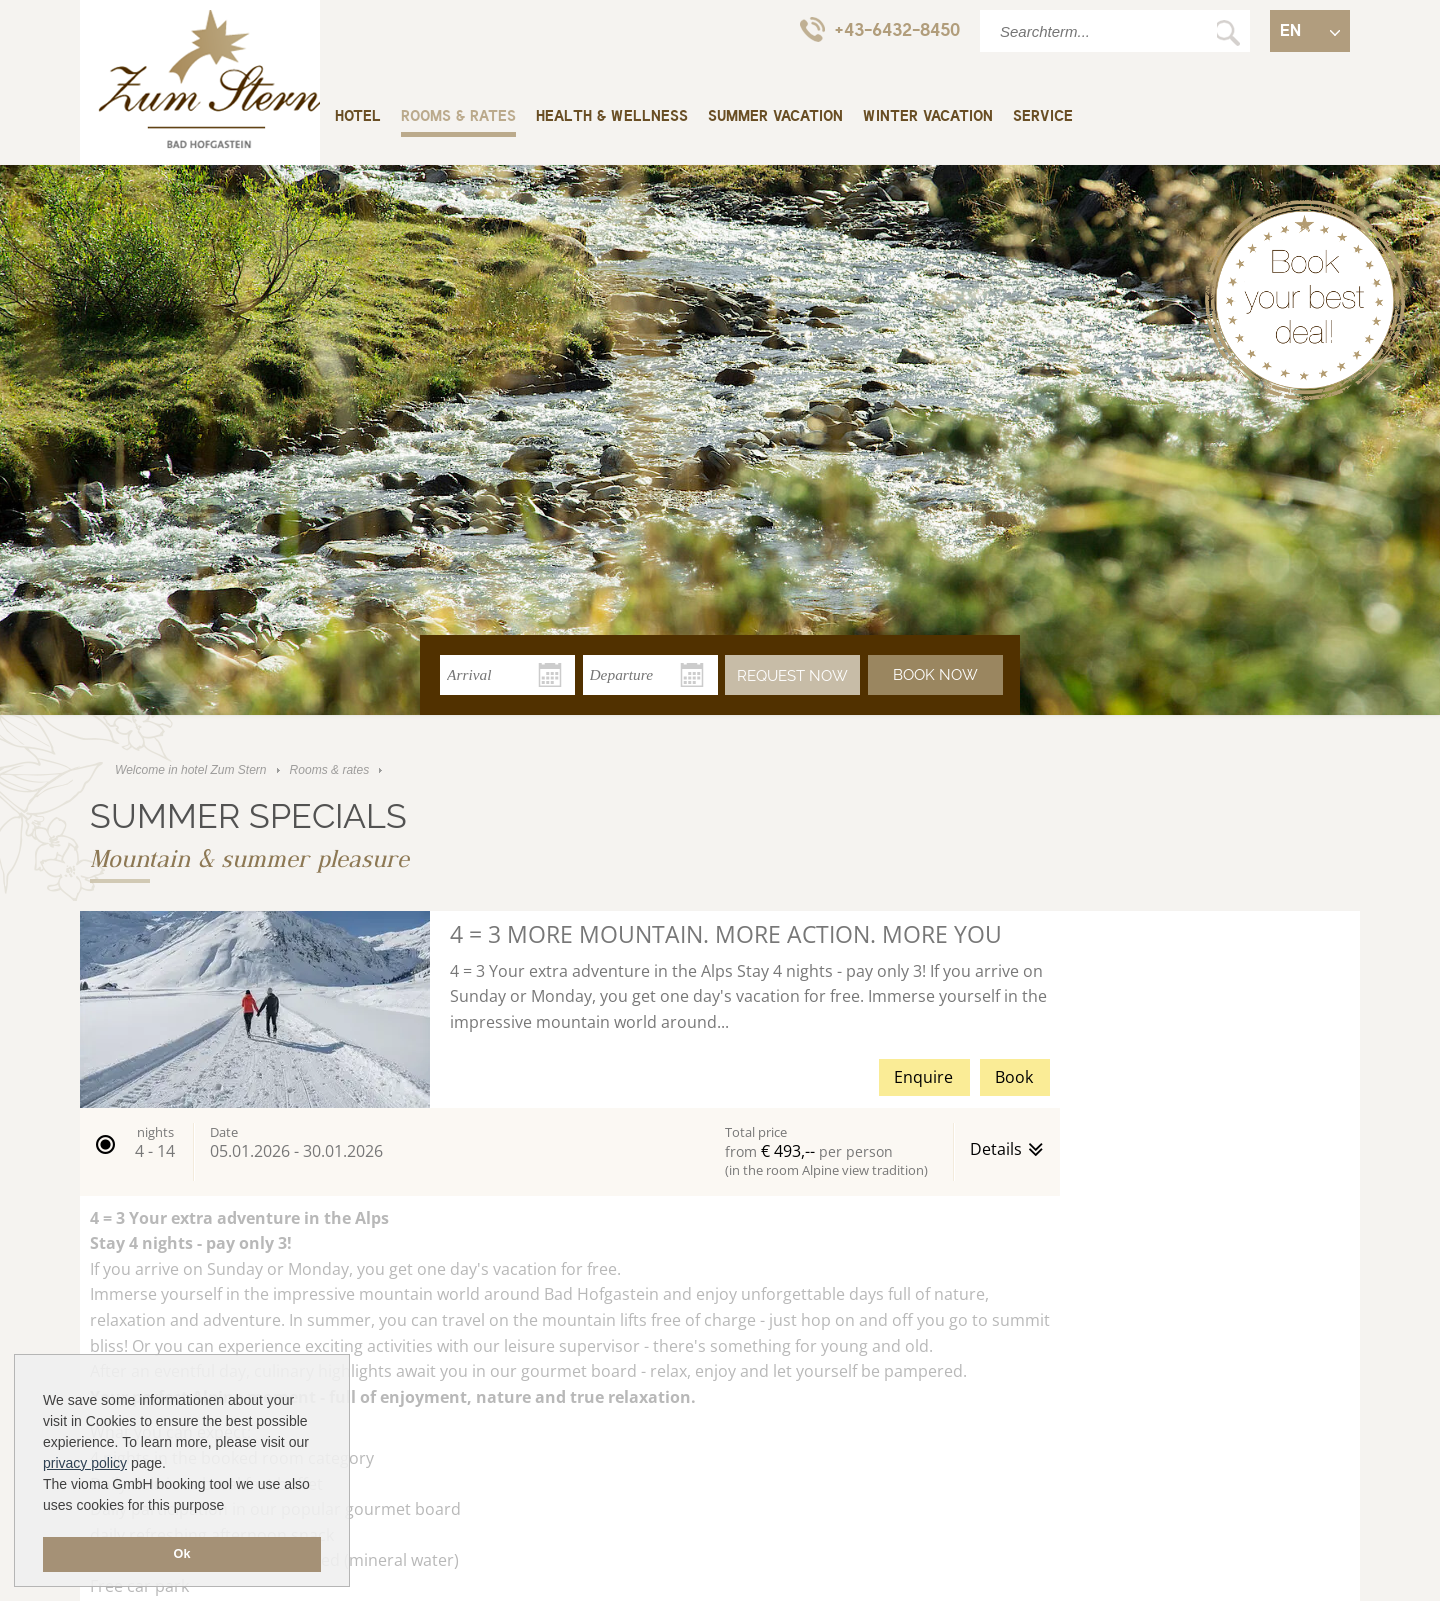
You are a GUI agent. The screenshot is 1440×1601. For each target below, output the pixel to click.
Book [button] (1014, 1077)
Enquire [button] (923, 1077)
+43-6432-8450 (880, 29)
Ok (182, 1554)
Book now (935, 675)
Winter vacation (928, 116)
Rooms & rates (458, 116)
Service (1043, 116)
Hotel (358, 116)
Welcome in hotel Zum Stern (200, 85)
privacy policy (85, 1463)
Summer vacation (775, 116)
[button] (570, 1152)
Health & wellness (612, 116)
